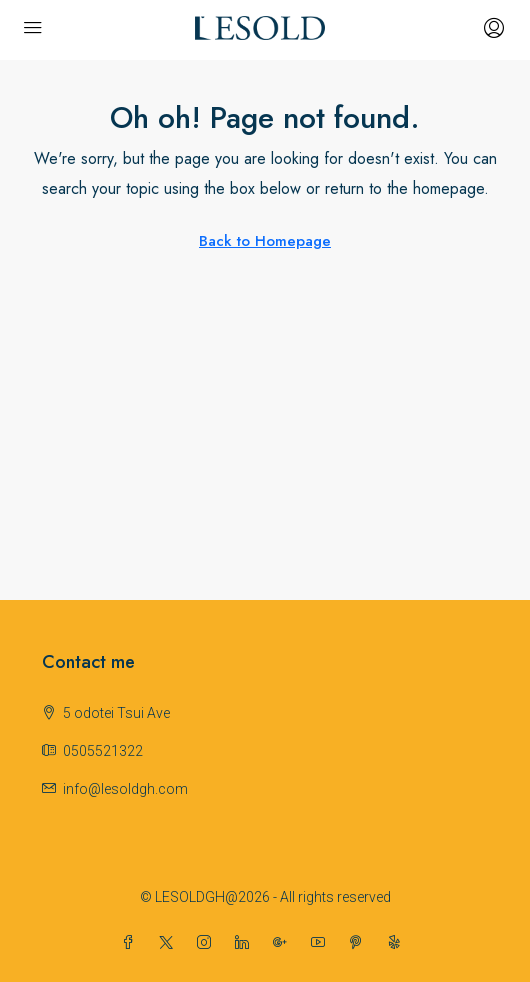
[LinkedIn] (246, 943)
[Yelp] (398, 943)
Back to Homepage (265, 241)
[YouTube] (322, 943)
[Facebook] (132, 943)
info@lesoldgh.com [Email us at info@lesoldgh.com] (125, 789)
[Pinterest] (360, 943)
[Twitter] (170, 943)
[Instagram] (208, 943)
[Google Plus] (284, 943)
